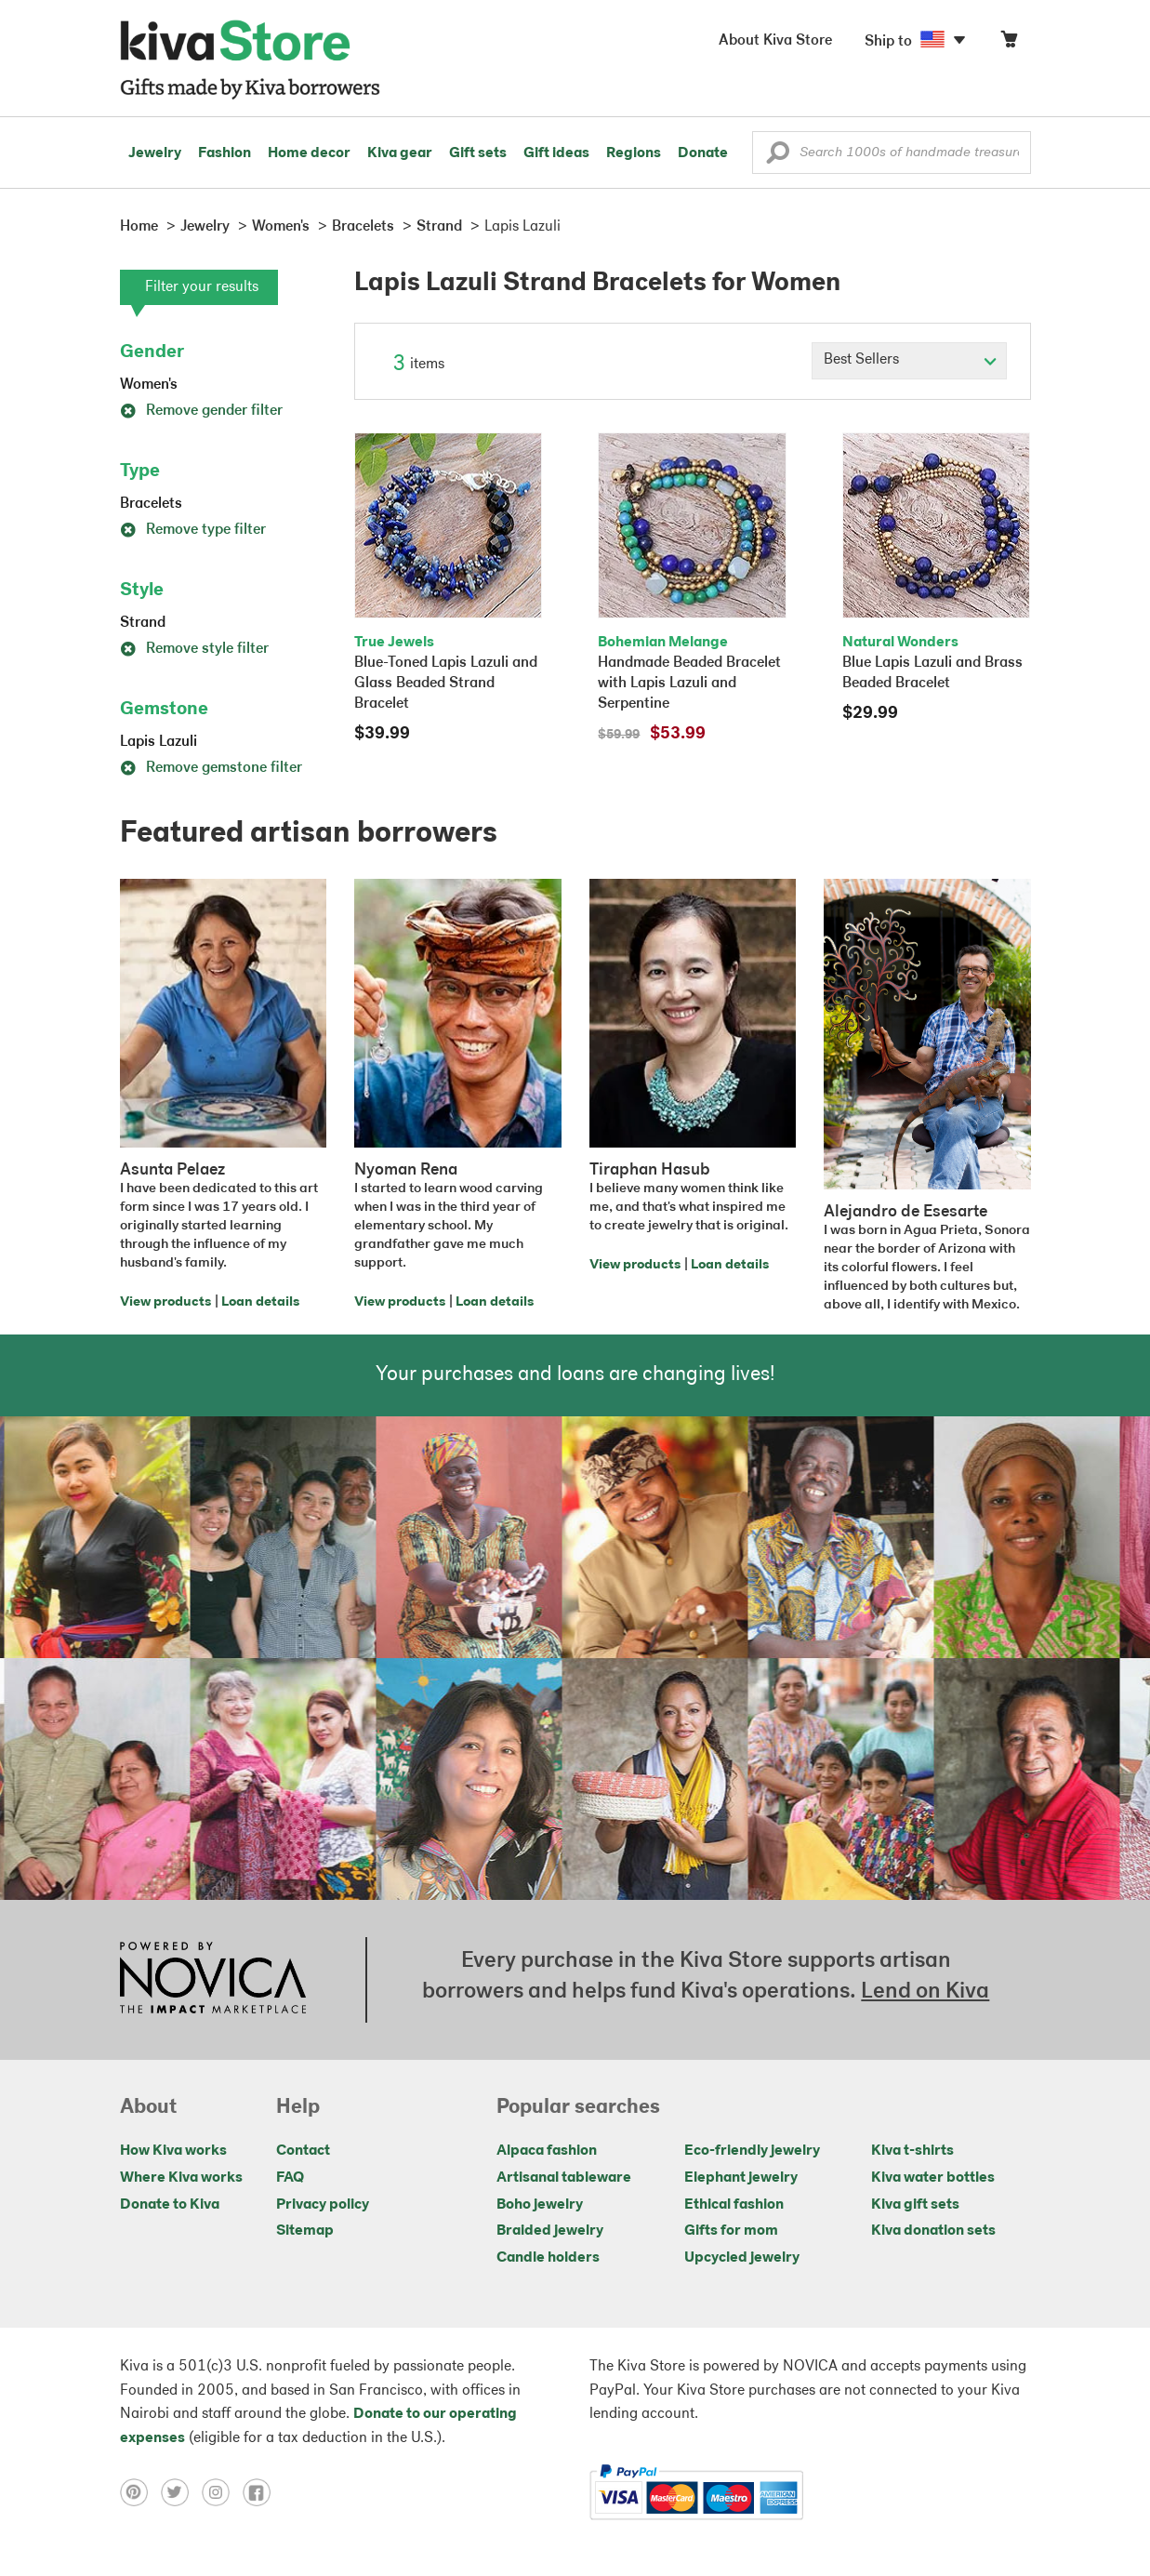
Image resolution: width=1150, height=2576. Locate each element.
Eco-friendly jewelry (752, 2151)
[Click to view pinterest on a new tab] (140, 2492)
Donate (703, 153)
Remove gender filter (201, 411)
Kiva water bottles (933, 2178)
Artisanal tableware (563, 2178)
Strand (142, 623)
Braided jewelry (549, 2231)
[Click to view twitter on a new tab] (181, 2492)
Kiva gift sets (915, 2205)
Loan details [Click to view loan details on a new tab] (260, 1302)
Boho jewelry (539, 2205)
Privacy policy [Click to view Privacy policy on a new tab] (322, 2205)
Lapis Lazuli (158, 742)
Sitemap (305, 2231)
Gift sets (478, 153)
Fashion (224, 153)
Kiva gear (399, 153)
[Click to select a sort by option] (909, 360)
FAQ (290, 2178)
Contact (303, 2151)
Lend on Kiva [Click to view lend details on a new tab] (925, 1992)
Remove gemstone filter (211, 768)
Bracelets (151, 504)
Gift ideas (556, 153)
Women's (149, 385)
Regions (633, 153)
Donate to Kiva (169, 2205)
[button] (777, 157)
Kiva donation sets (933, 2231)
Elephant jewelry (741, 2178)
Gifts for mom (731, 2231)
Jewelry (154, 153)
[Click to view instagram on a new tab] (222, 2492)
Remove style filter (194, 649)
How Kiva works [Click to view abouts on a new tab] (173, 2151)
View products (165, 1302)
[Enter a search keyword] (891, 152)
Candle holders (548, 2258)
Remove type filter (193, 530)
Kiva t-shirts (912, 2151)
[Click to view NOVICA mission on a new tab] (213, 1979)
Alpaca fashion (546, 2151)
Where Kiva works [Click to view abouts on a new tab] (181, 2178)
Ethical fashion (734, 2205)
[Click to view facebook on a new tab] (261, 2492)
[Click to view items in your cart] (1008, 43)
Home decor (309, 153)
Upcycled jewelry (742, 2258)
